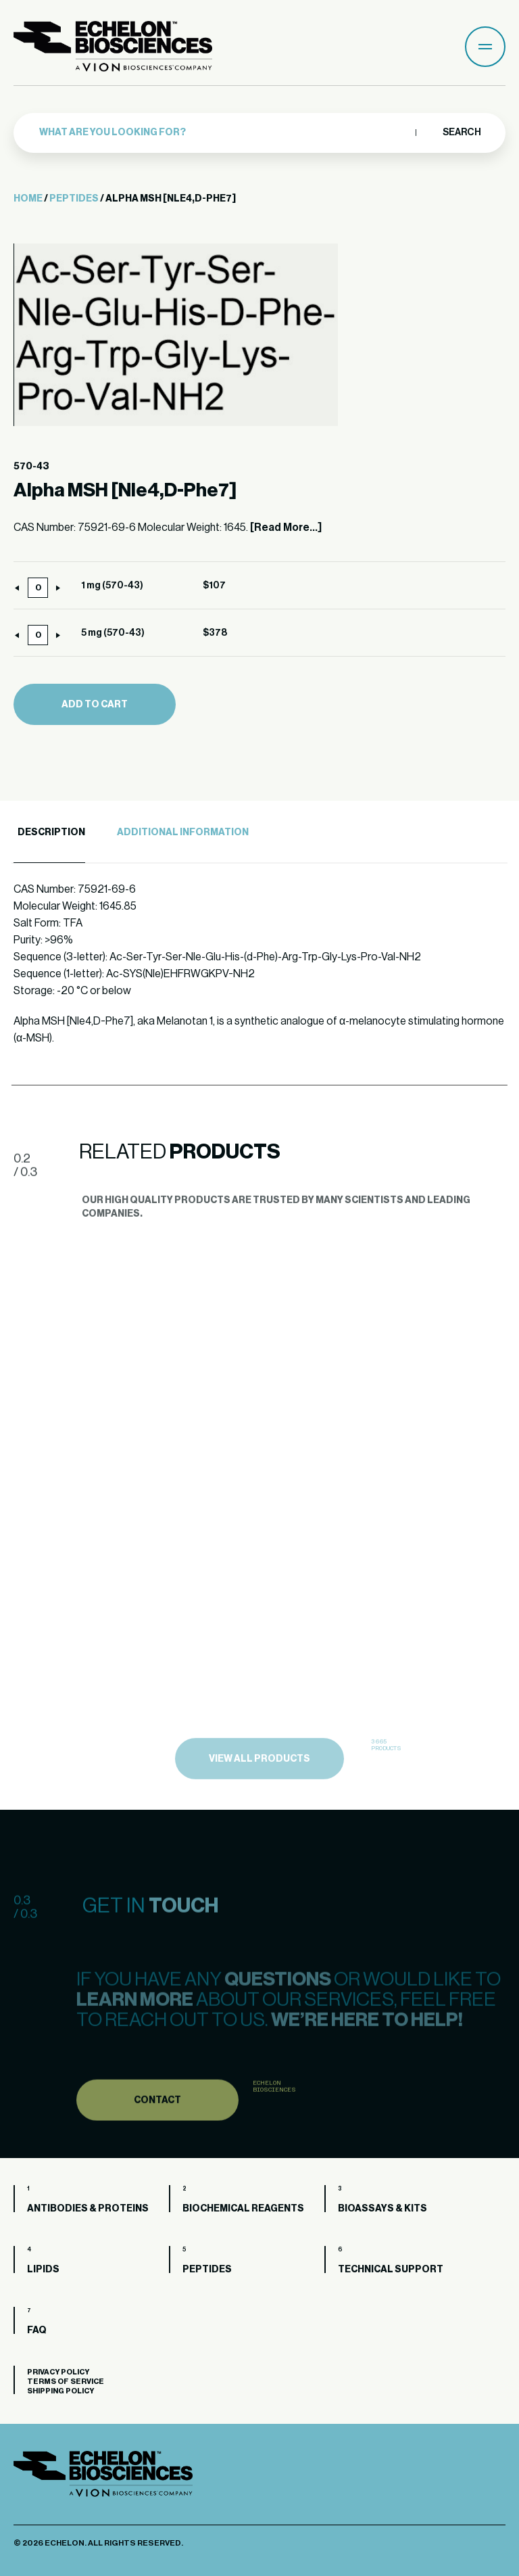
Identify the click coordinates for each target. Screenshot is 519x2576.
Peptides (74, 199)
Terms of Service (65, 2381)
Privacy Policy (58, 2372)
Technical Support (390, 2269)
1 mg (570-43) (112, 585)
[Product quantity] (38, 588)
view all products (259, 1799)
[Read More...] (286, 527)
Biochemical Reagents (243, 2209)
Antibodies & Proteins (88, 2209)
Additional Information (183, 832)
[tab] (49, 833)
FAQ (37, 2330)
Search (461, 132)
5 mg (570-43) (113, 633)
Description (51, 832)
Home (28, 199)
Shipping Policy (60, 2391)
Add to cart (94, 704)
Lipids (43, 2269)
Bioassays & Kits (382, 2209)
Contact (157, 2134)
